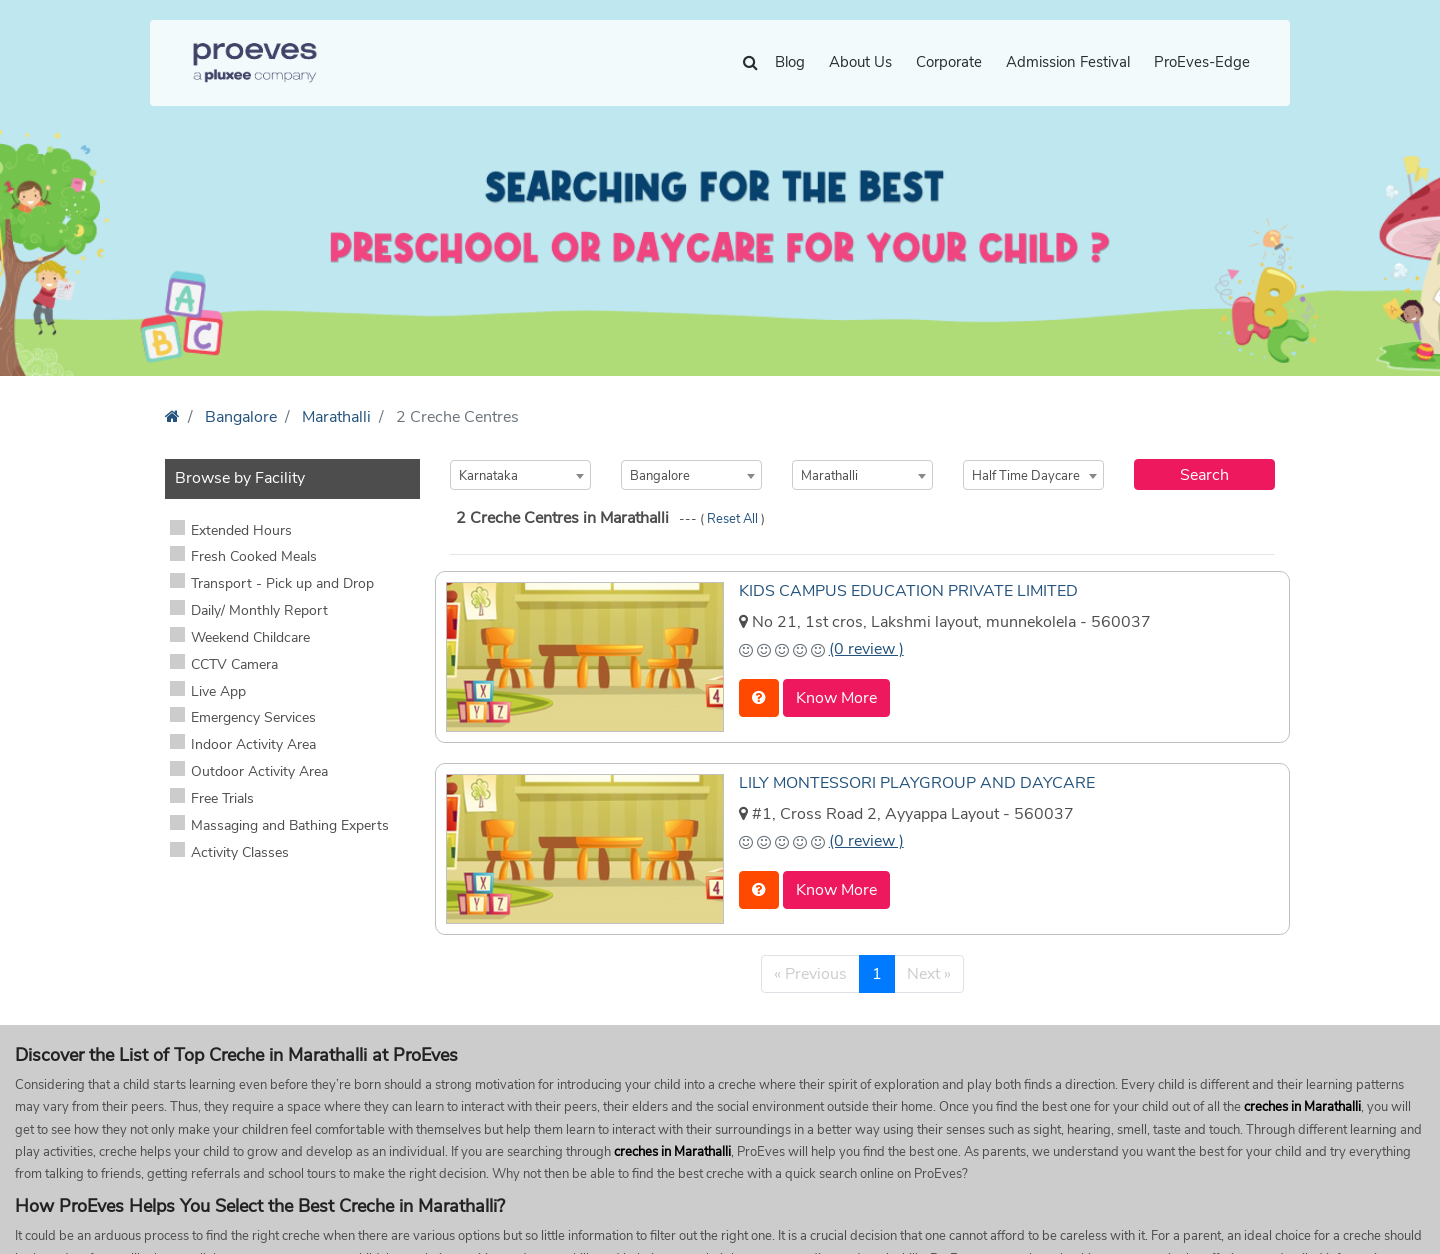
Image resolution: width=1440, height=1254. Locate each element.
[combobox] (520, 475)
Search (1204, 475)
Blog (790, 62)
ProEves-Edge (1202, 62)
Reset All (734, 519)
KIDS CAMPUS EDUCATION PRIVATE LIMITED (908, 591)
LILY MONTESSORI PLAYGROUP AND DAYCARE (917, 783)
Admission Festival (1068, 62)
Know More (836, 698)
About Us (860, 62)
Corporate (949, 62)
